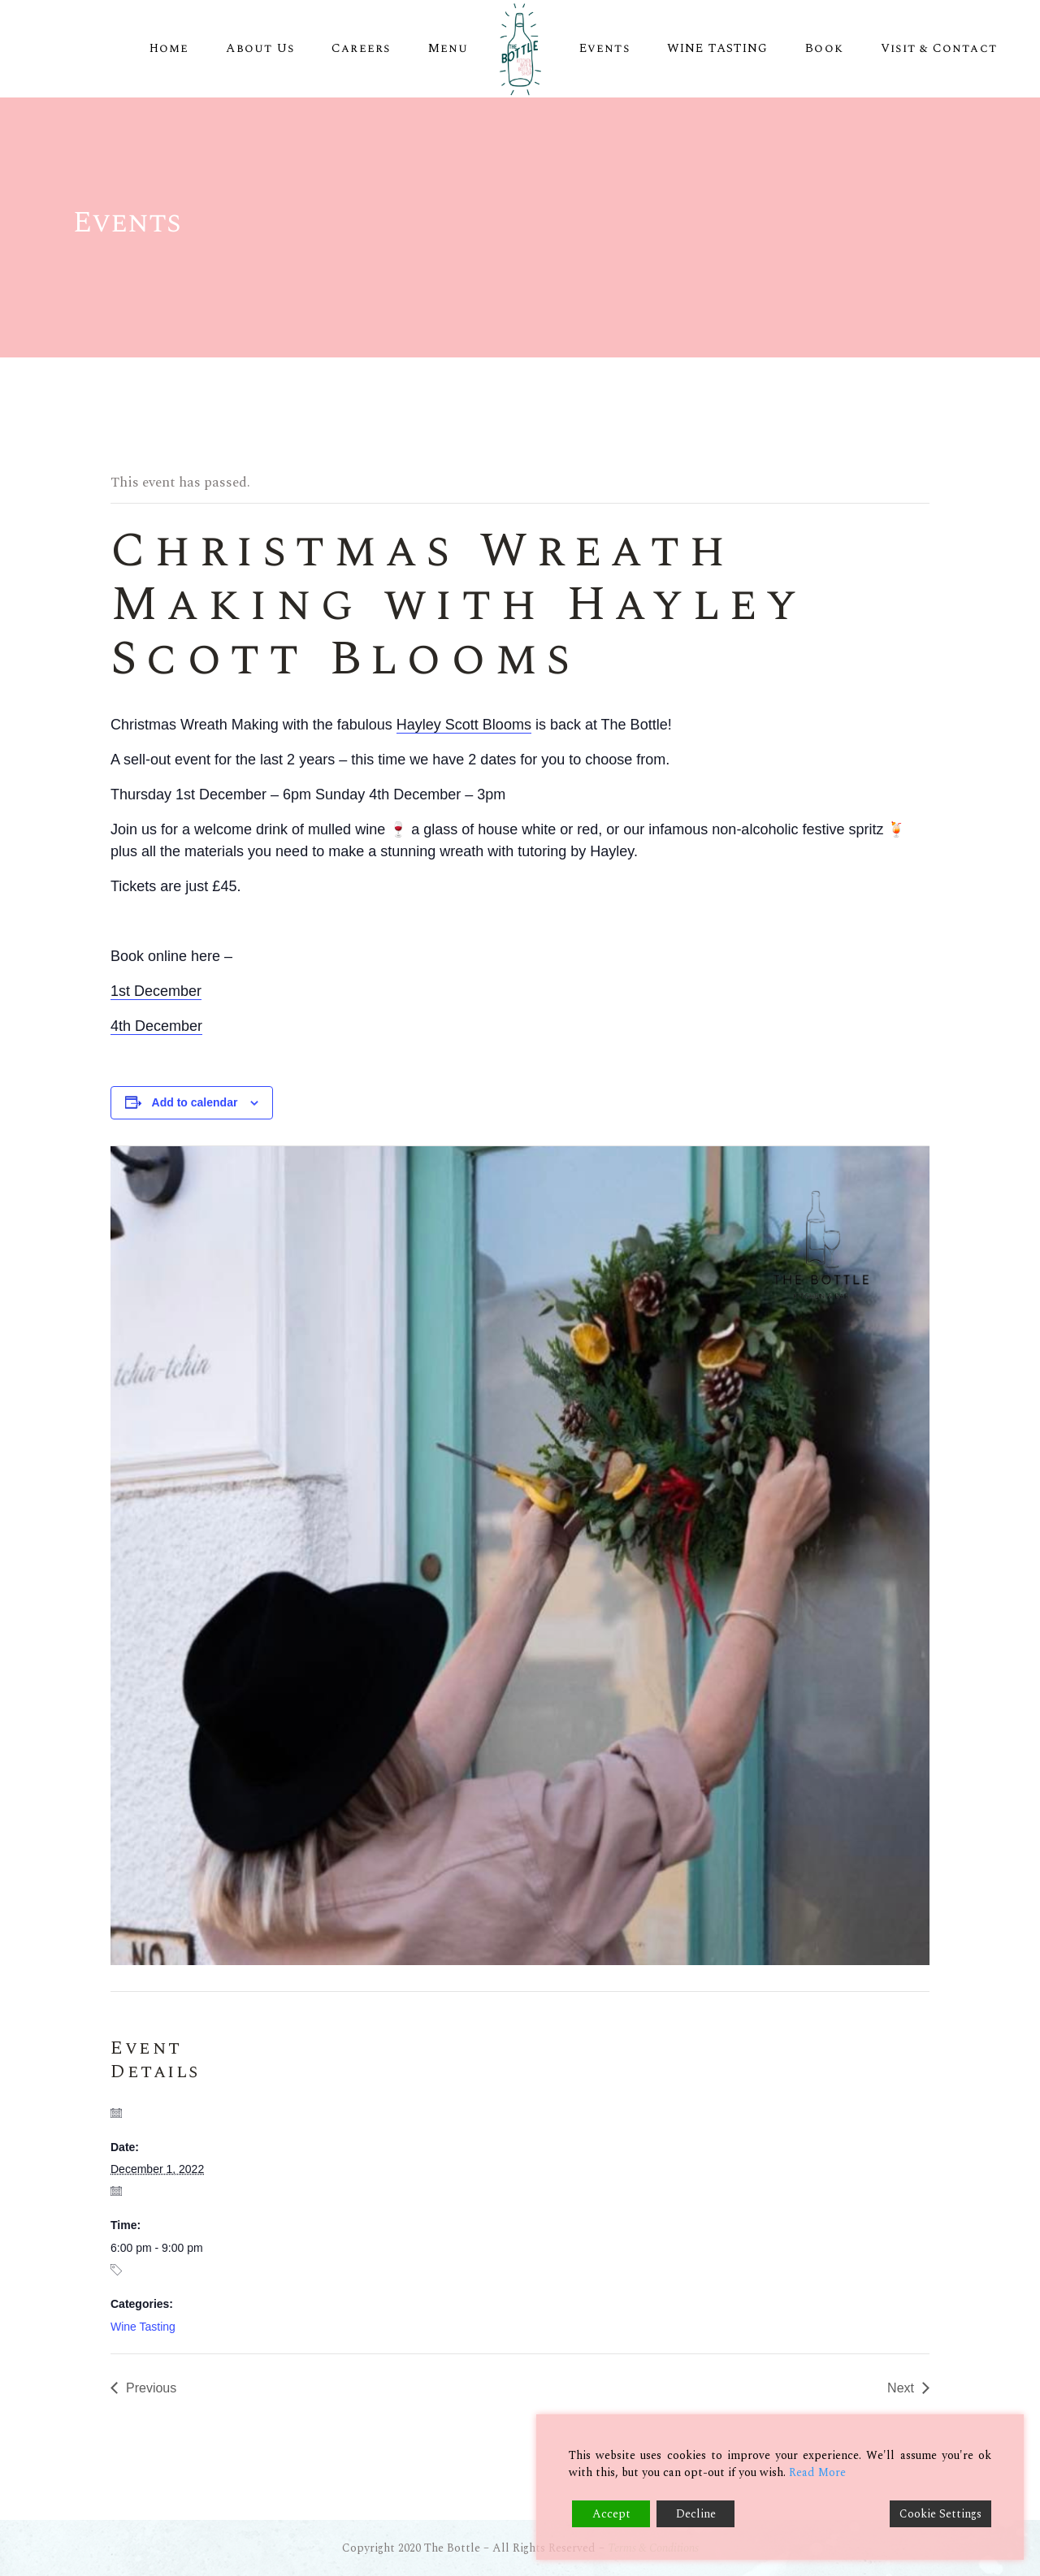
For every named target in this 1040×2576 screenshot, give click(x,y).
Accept (611, 2513)
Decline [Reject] (696, 2513)
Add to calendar (195, 1102)
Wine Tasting (143, 2326)
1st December (156, 991)
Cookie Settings (940, 2513)
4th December (156, 1026)
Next (900, 2388)
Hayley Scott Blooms (463, 725)
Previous (151, 2388)
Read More (817, 2472)
